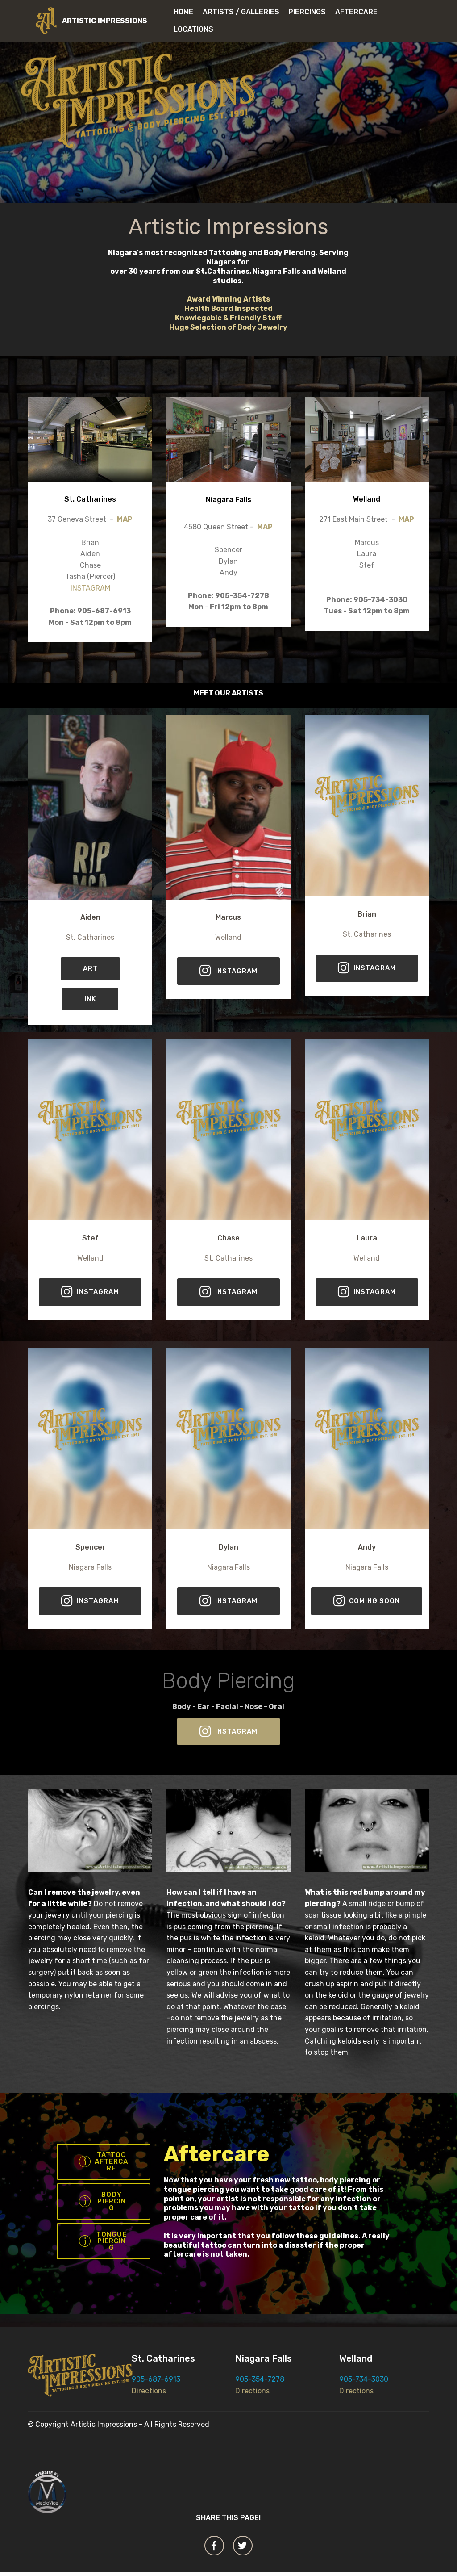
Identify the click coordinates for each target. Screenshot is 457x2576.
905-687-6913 (156, 2384)
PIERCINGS (307, 12)
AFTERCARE (356, 12)
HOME (183, 12)
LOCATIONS (197, 29)
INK (90, 999)
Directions (149, 2395)
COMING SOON (366, 1602)
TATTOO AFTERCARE (103, 2163)
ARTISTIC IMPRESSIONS (104, 21)
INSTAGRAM (90, 588)
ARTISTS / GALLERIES (241, 12)
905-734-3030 (363, 2384)
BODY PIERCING (103, 2204)
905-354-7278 (259, 2384)
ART (90, 968)
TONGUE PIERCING (103, 2245)
